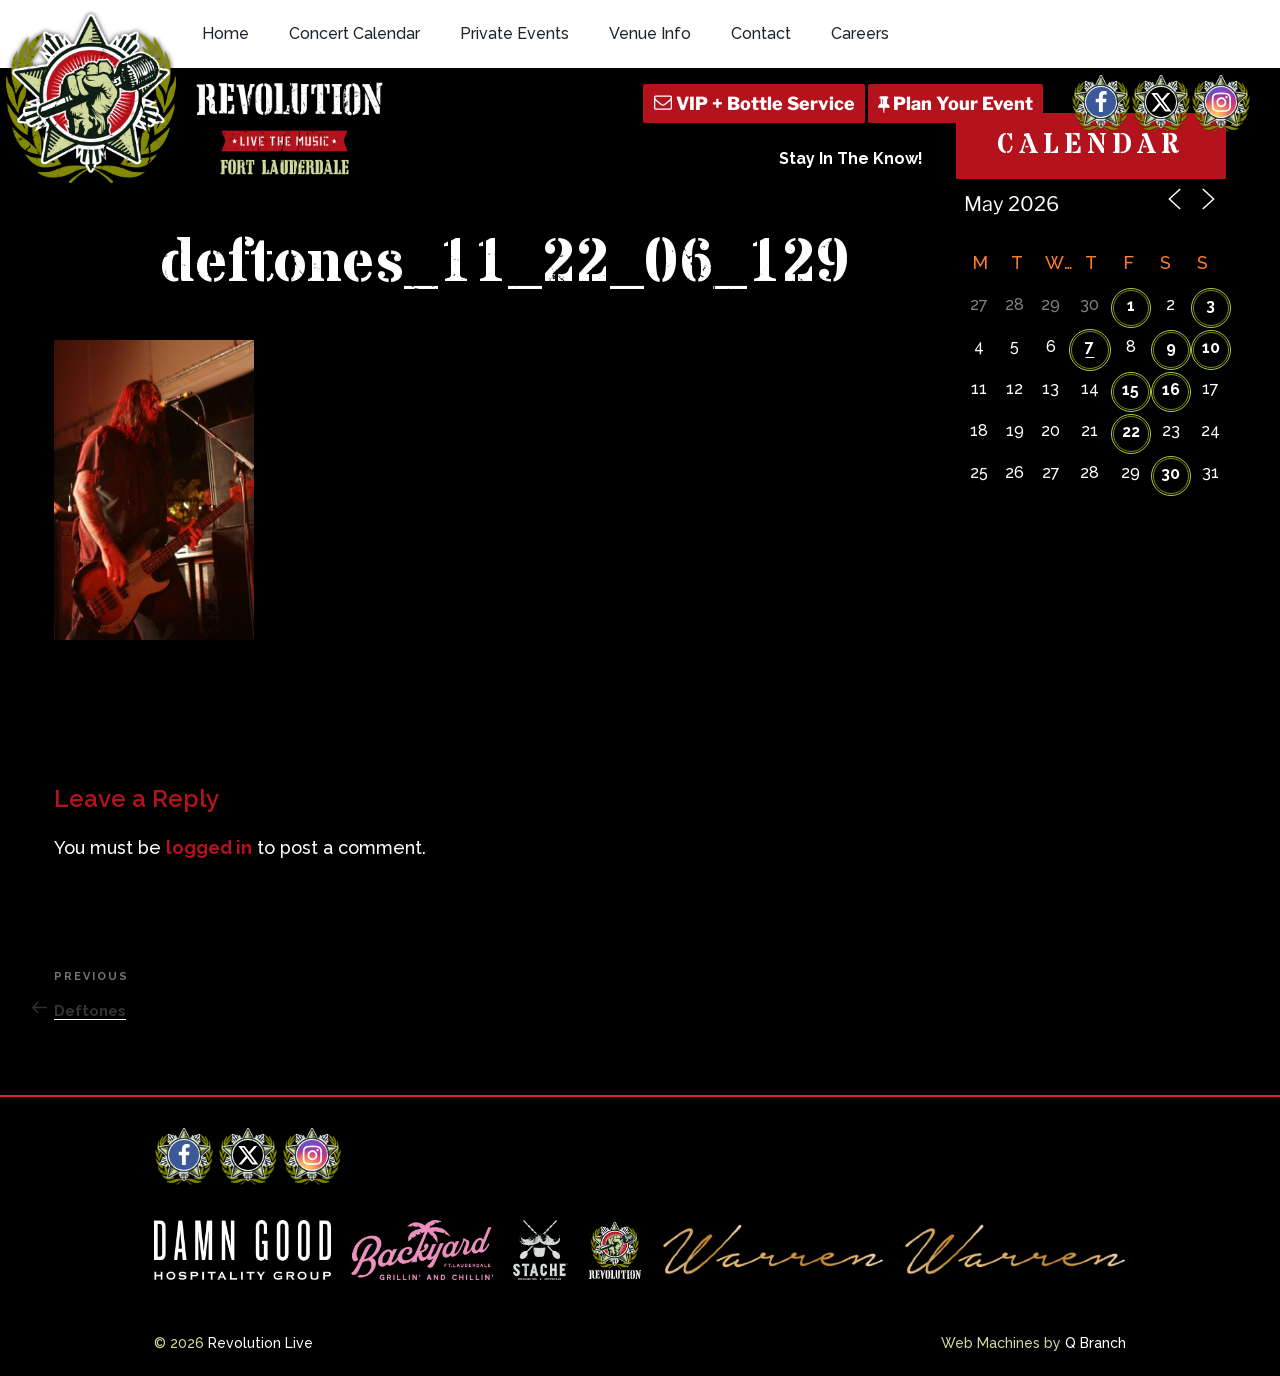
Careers (860, 33)
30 (1170, 473)
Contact (761, 33)
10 (1211, 347)
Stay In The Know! (851, 158)
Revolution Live (260, 1343)
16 (1171, 389)
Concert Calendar (354, 33)
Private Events (514, 33)
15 (1130, 389)
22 (1131, 431)
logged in (209, 847)
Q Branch (1095, 1343)
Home (225, 33)
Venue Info (650, 33)
